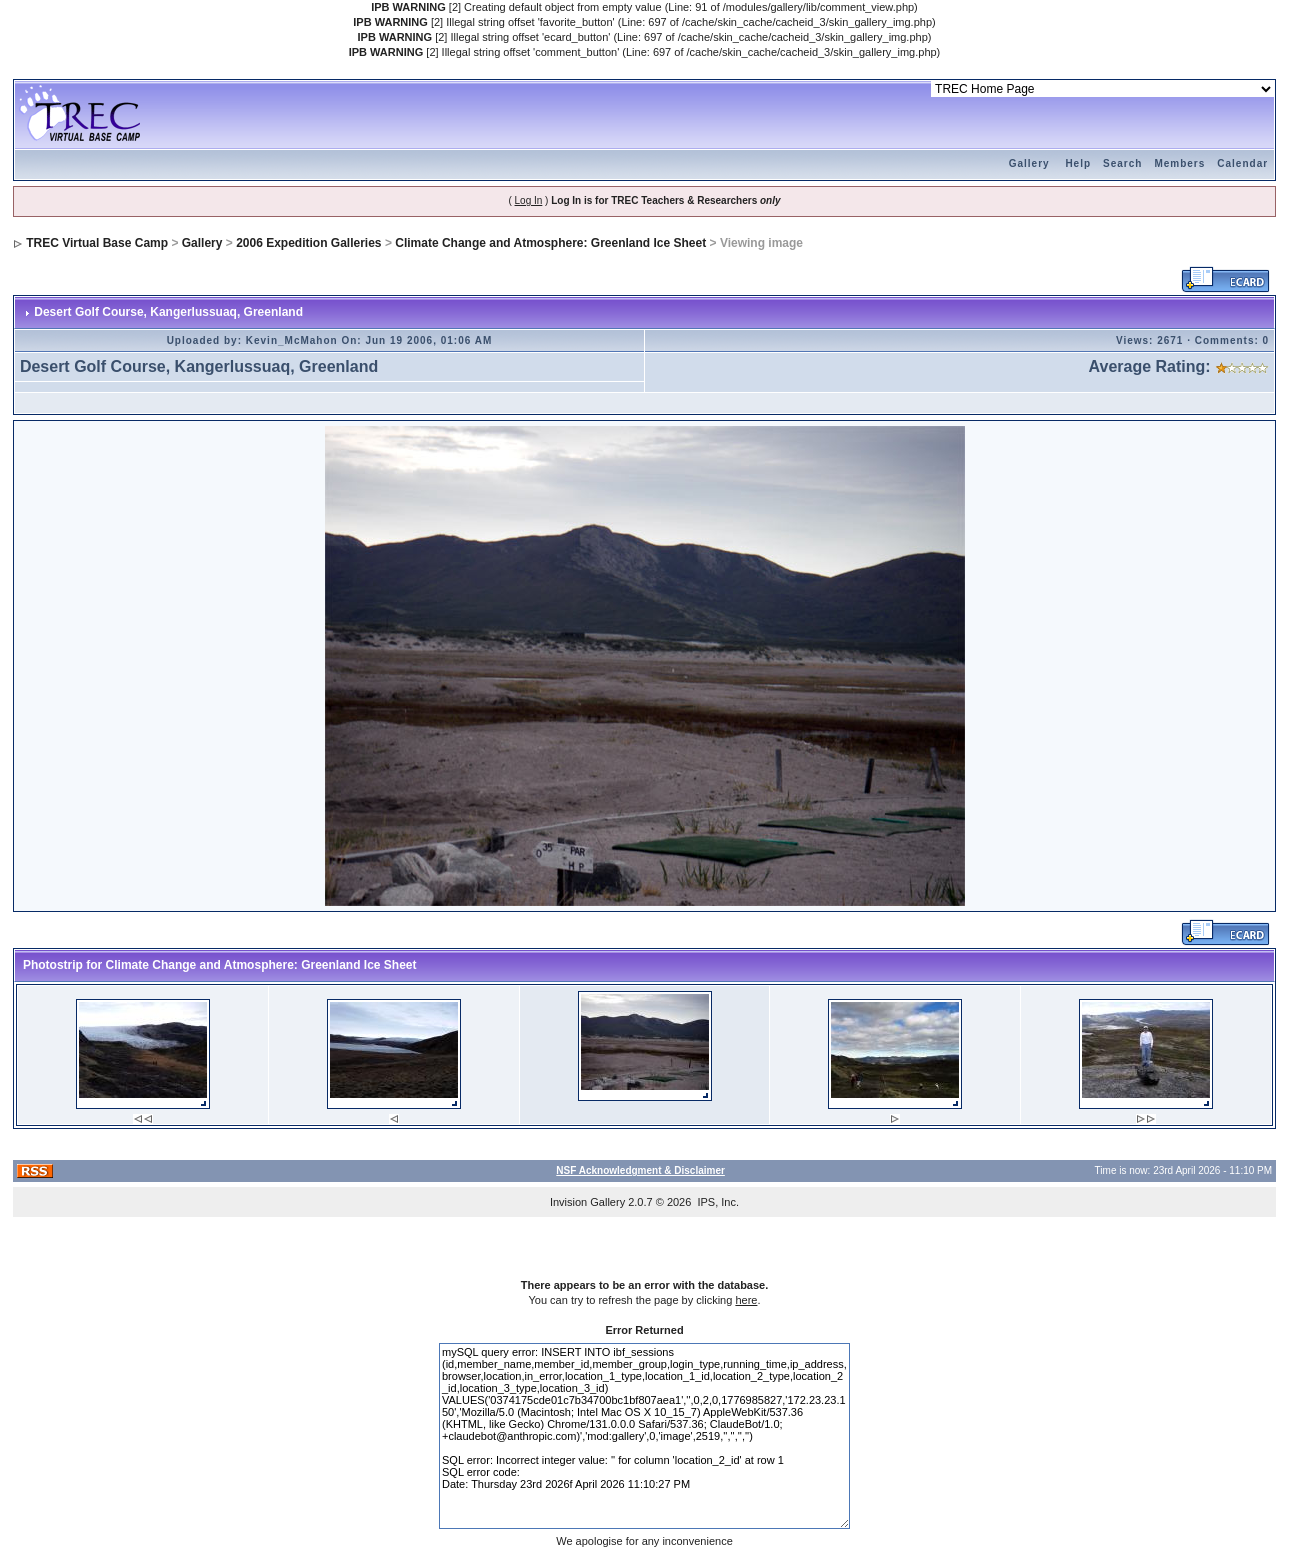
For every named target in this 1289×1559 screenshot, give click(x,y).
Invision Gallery (587, 1202)
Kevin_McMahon (292, 340)
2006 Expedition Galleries (308, 243)
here (746, 1300)
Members (1179, 163)
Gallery (1029, 163)
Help (1078, 163)
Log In (529, 200)
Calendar (1242, 163)
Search (1122, 163)
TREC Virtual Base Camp (97, 243)
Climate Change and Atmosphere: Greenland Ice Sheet (550, 243)
